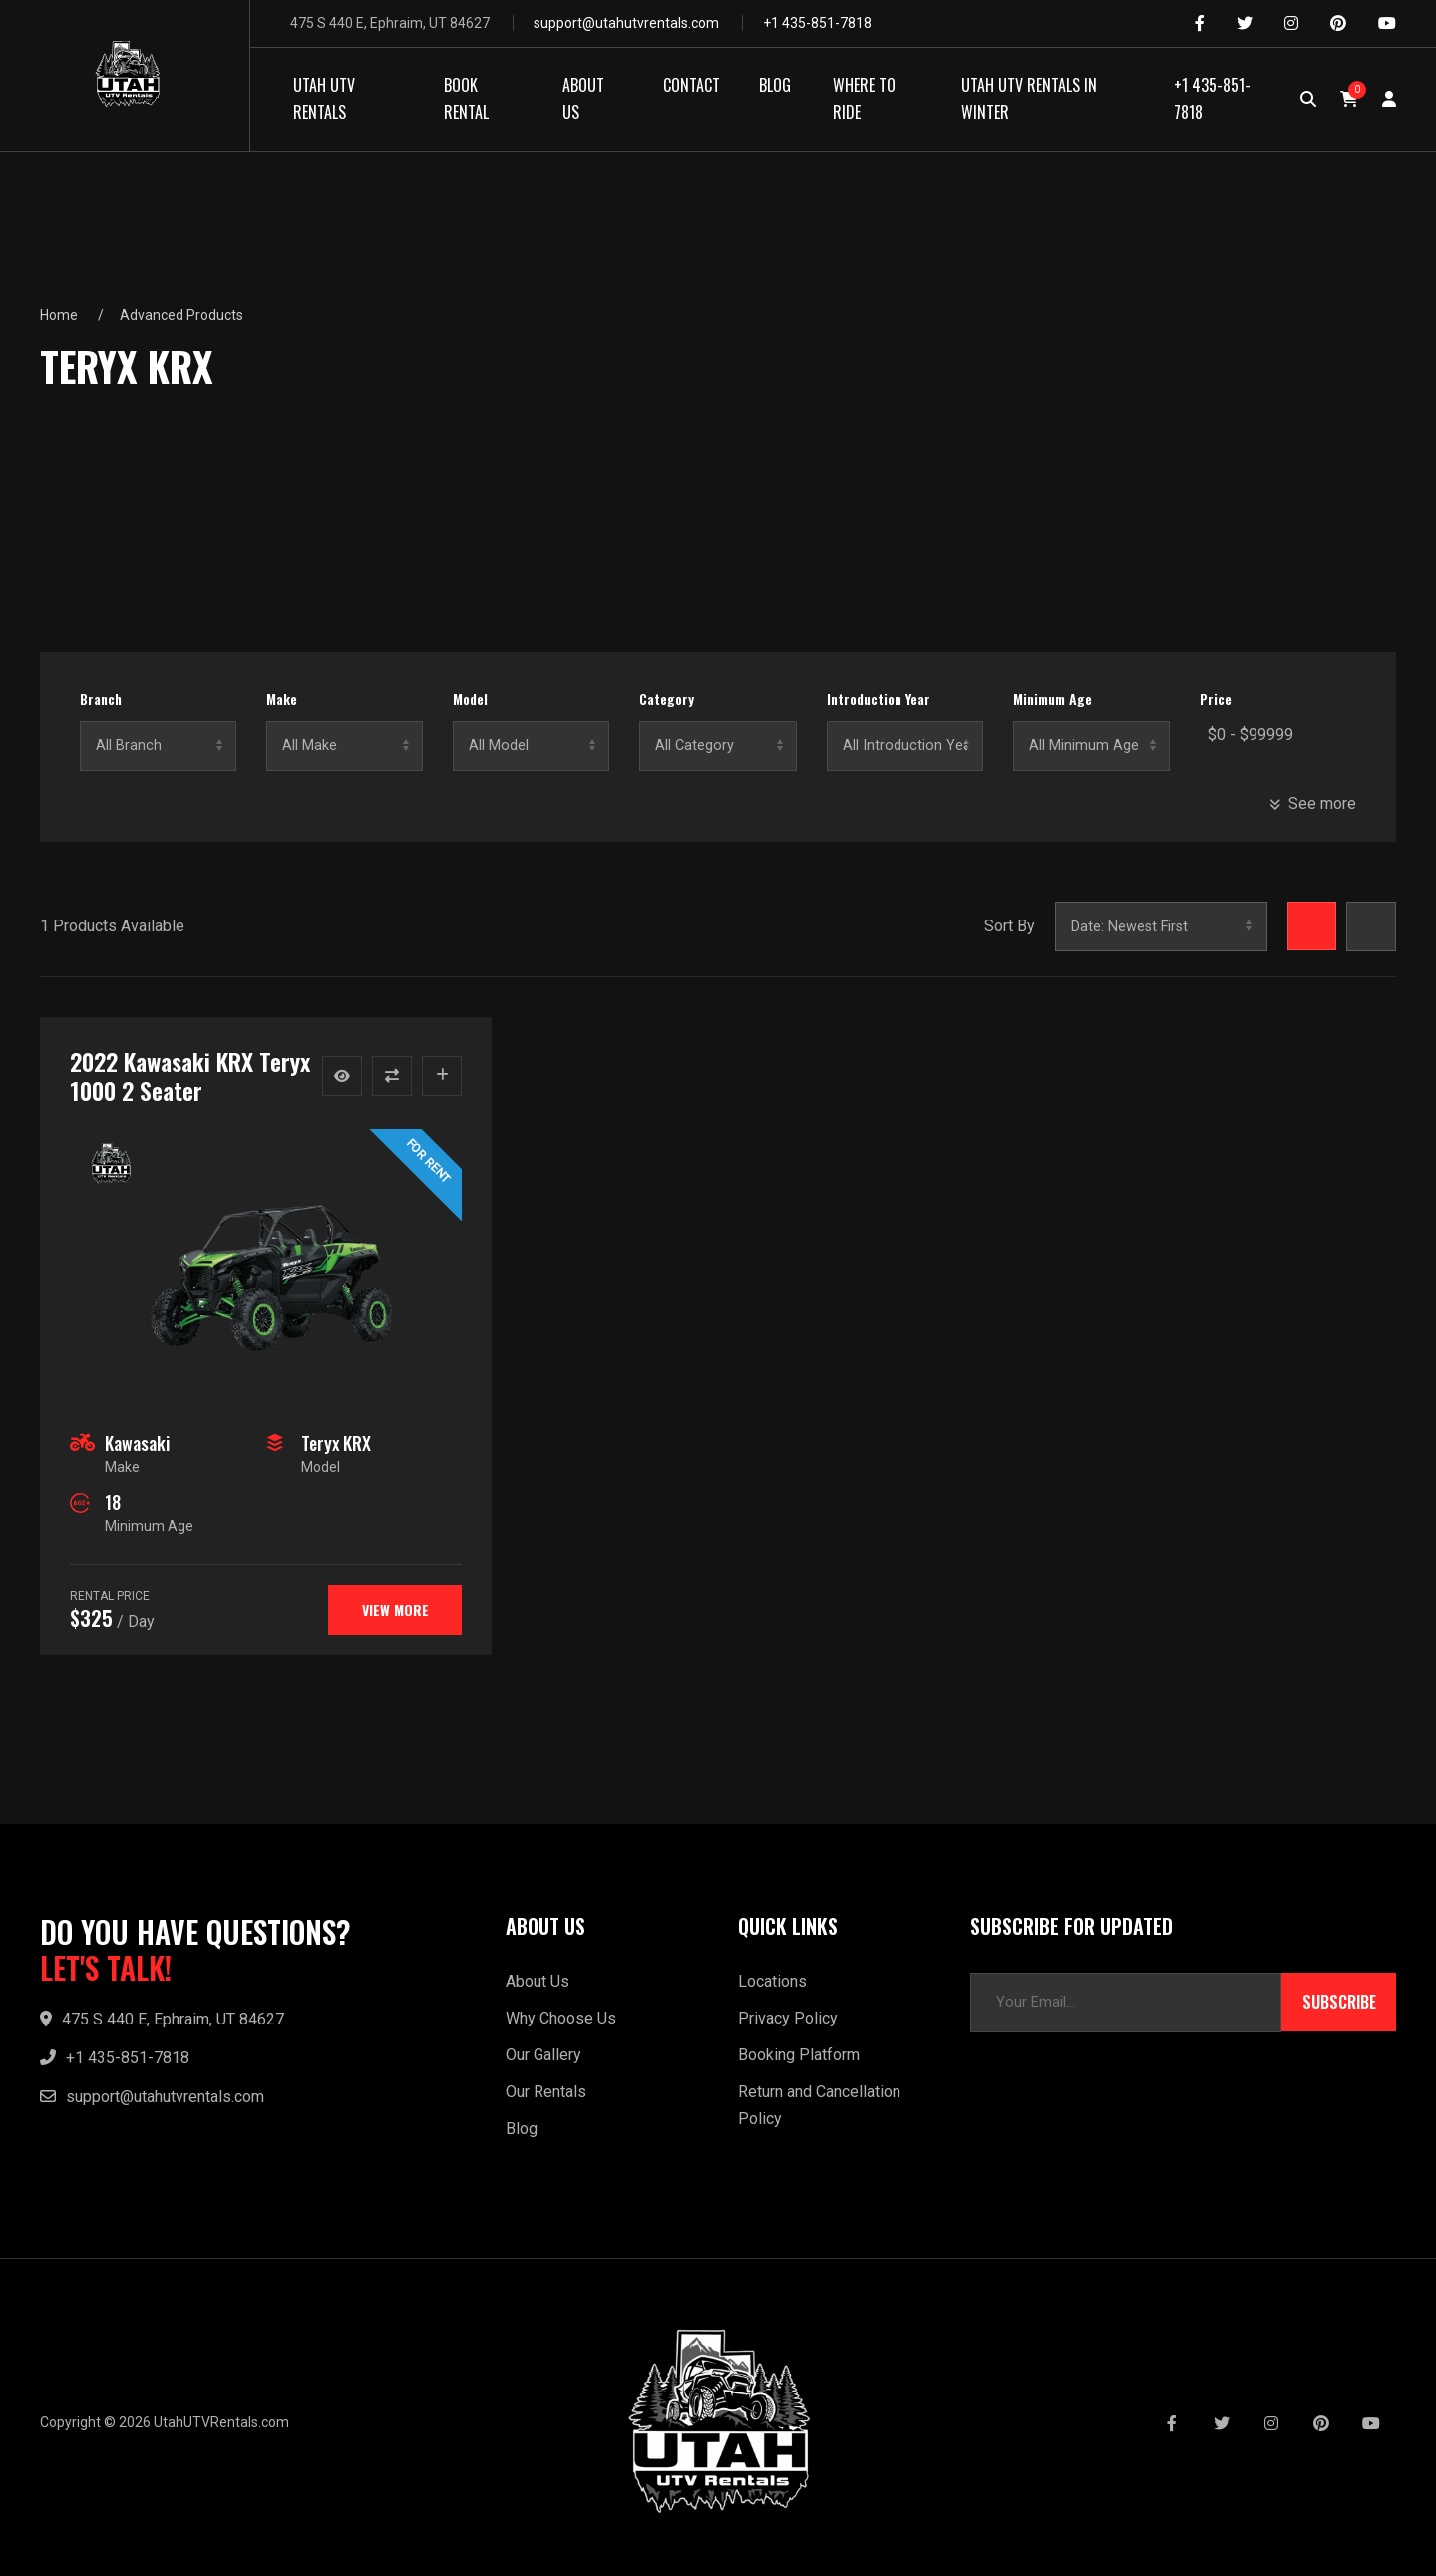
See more (1312, 803)
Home (59, 315)
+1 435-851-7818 (817, 23)
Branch (101, 699)
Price (1216, 699)
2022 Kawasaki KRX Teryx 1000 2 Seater (190, 1075)
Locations (772, 1981)
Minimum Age (1052, 699)
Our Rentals (546, 2091)
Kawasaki (137, 1443)
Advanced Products (181, 315)
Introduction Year (878, 699)
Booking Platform (799, 2054)
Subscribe (1339, 2003)
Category (666, 699)
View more (394, 1609)
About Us (537, 1981)
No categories (717, 746)
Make (281, 699)
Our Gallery (543, 2054)
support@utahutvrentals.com (626, 23)
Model (470, 699)
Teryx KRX (336, 1443)
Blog (522, 2128)
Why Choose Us (561, 2018)
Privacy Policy (788, 2018)
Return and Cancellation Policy (819, 2105)
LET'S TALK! (106, 1968)
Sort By (1008, 926)
